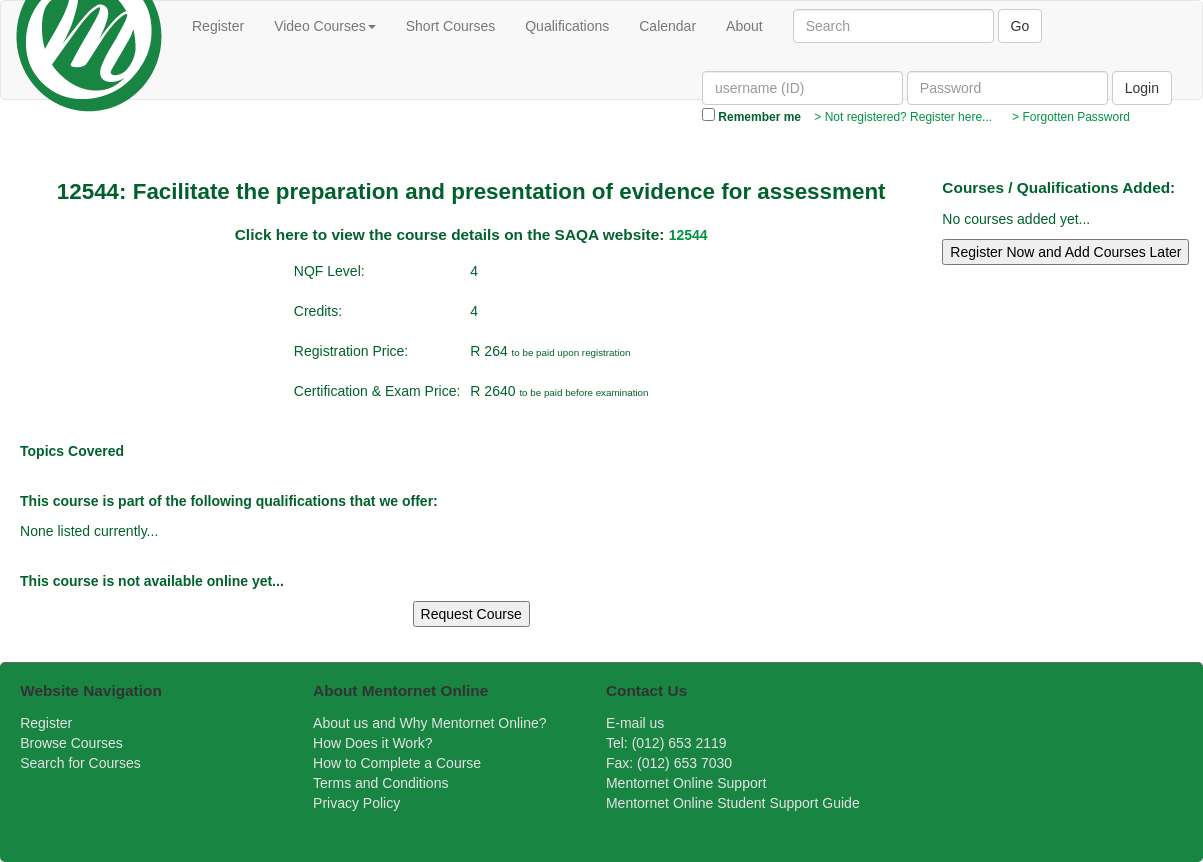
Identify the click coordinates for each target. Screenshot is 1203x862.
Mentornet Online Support (686, 783)
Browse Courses (71, 743)
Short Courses (450, 26)
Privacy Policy (356, 803)
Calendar (667, 26)
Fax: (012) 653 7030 (669, 763)
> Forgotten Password (1067, 117)
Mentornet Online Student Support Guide (733, 803)
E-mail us (635, 723)
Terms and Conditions (380, 783)
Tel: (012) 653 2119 (666, 743)
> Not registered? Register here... (901, 117)
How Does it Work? (373, 743)
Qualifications (567, 26)
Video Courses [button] (325, 26)
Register (218, 26)
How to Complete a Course (397, 763)
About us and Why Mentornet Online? (429, 723)
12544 (688, 235)
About (744, 26)
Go (1020, 26)
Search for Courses (80, 763)
